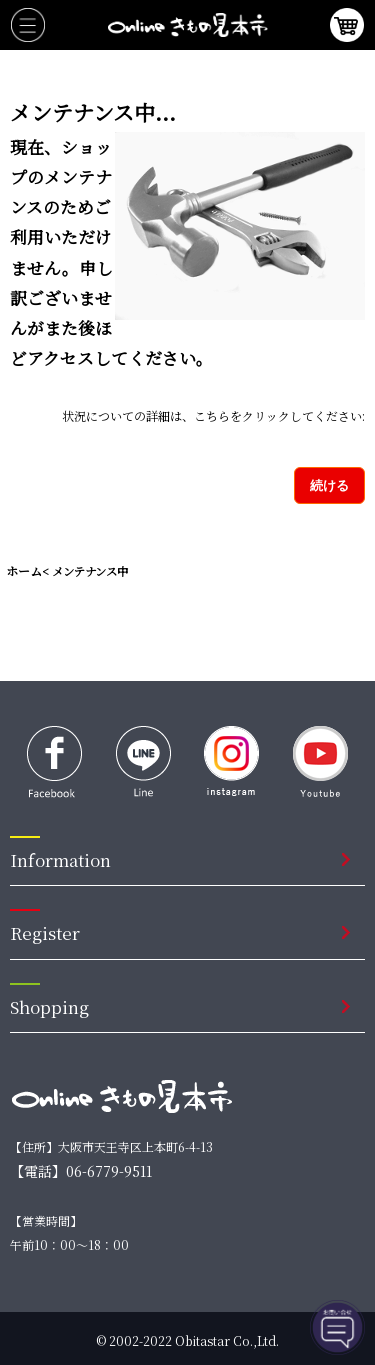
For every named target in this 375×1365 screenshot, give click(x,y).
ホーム (24, 570)
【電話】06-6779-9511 (81, 1171)
